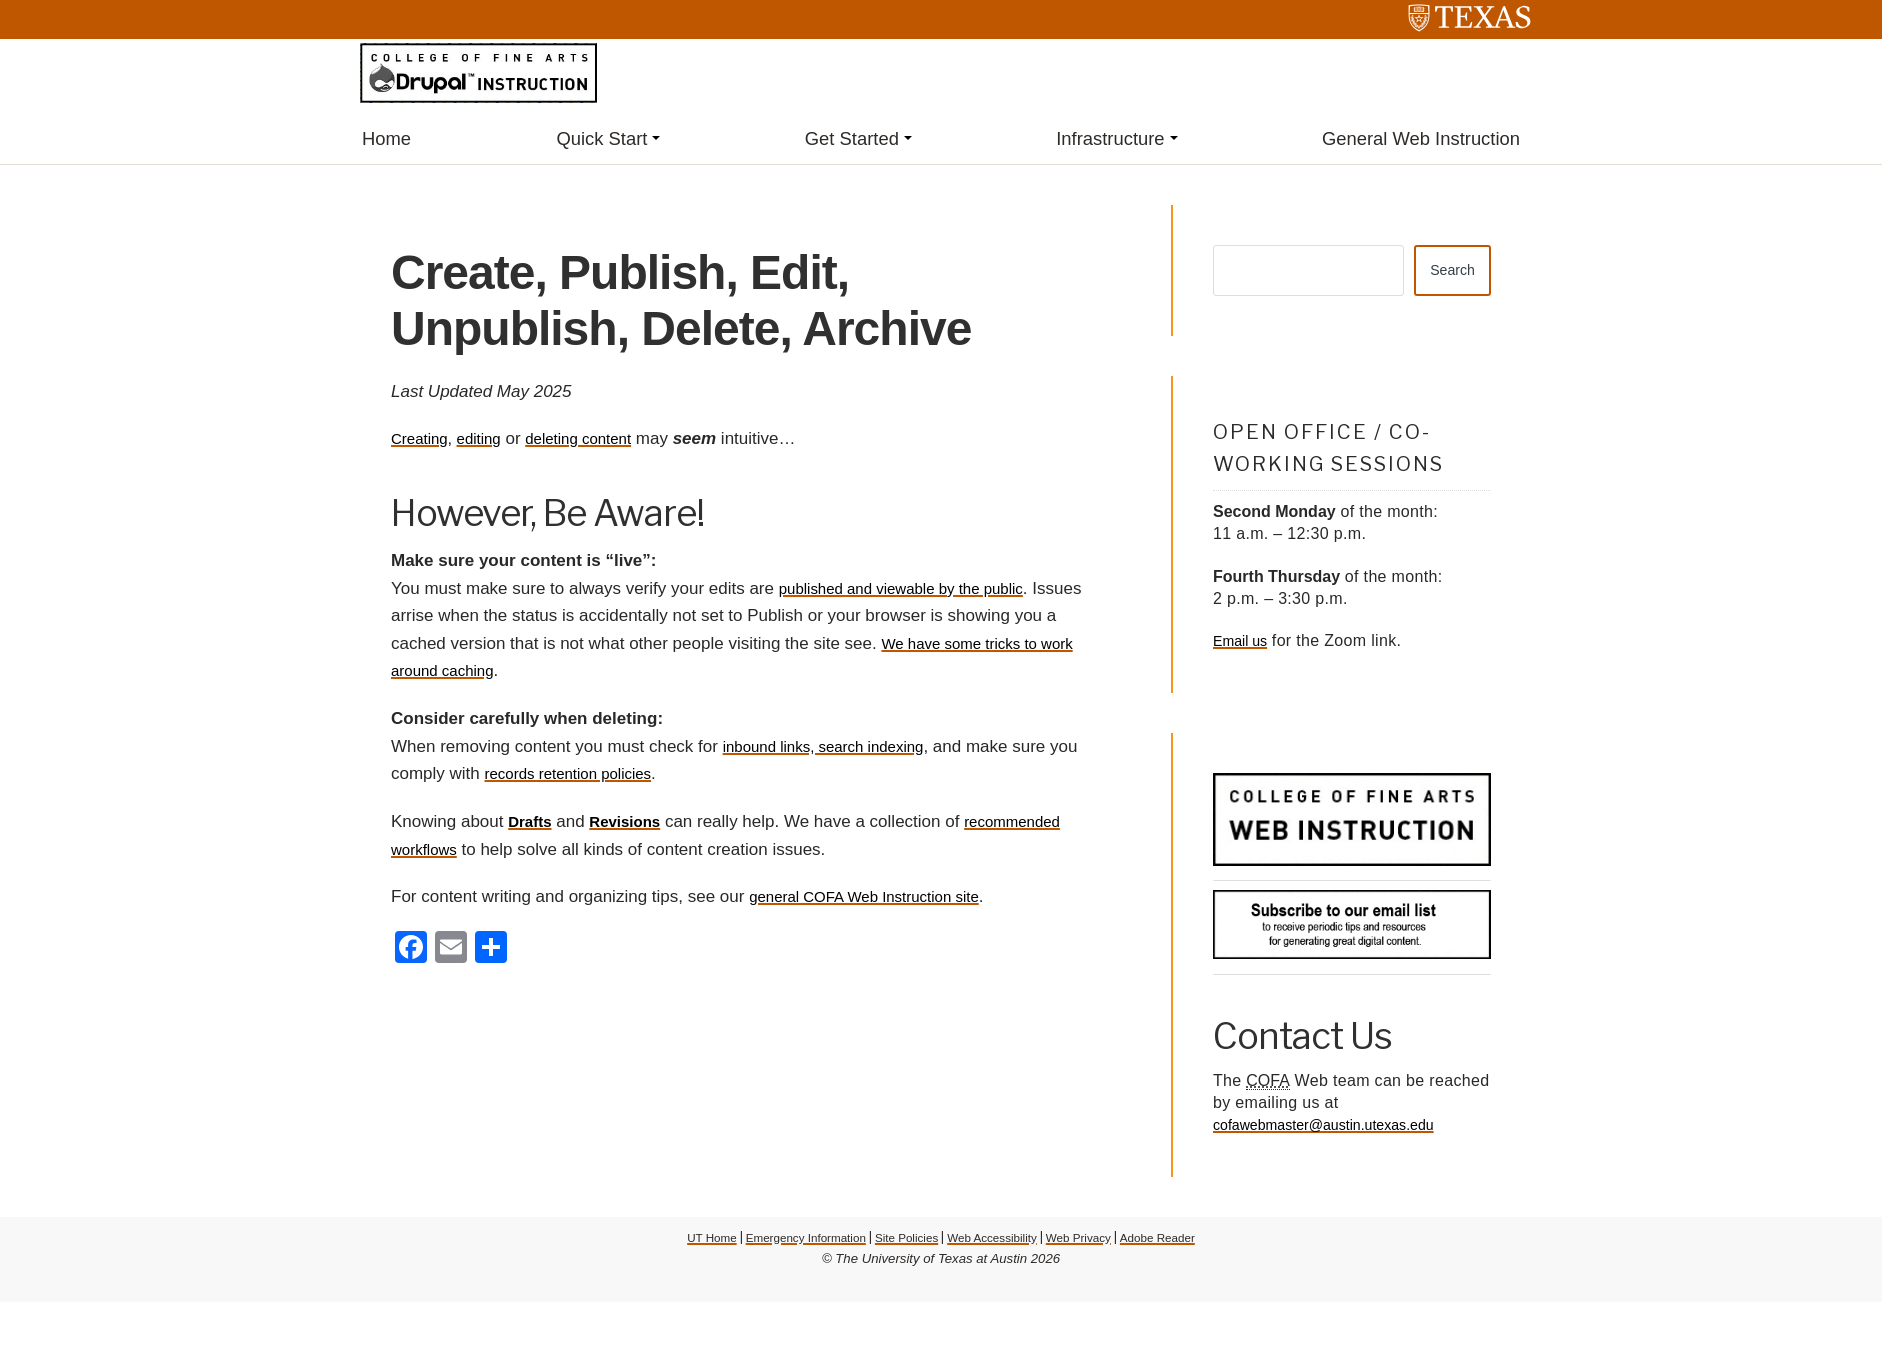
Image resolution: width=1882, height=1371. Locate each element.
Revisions (635, 823)
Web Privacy (1095, 1242)
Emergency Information (789, 1242)
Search (1447, 273)
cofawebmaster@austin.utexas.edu (1338, 1130)
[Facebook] (411, 951)
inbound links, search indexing (837, 748)
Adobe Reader (1183, 1242)
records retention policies (611, 775)
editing (490, 440)
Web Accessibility (998, 1242)
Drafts (532, 823)
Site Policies (903, 1242)
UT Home (684, 1242)
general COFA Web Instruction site (879, 898)
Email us (1243, 646)
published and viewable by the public (917, 590)
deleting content (599, 440)
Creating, (425, 440)
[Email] (451, 951)
